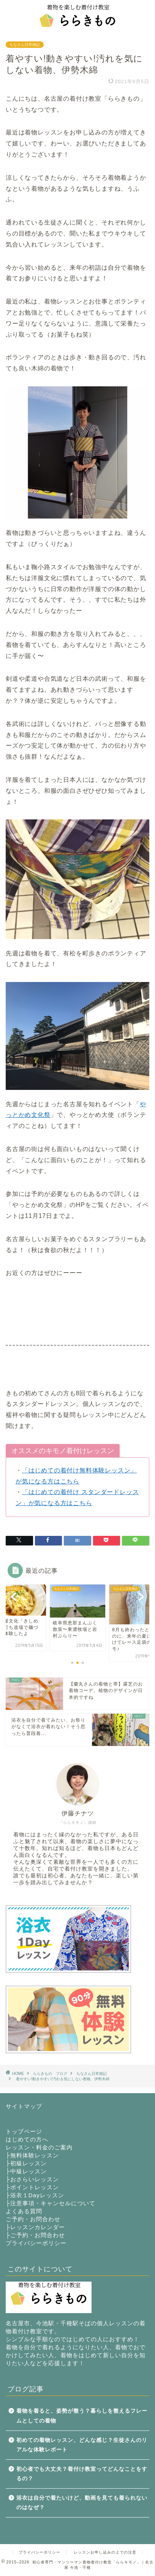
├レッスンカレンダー (35, 2227)
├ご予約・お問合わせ (35, 2235)
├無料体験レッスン (32, 2155)
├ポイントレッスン (32, 2187)
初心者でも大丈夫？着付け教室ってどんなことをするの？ (81, 2474)
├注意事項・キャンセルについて (50, 2203)
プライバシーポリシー (36, 2243)
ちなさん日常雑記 (24, 45)
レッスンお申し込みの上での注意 (105, 2552)
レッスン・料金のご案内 (39, 2147)
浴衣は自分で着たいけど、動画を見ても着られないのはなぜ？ (81, 2503)
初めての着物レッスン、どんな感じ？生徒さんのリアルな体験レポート (81, 2445)
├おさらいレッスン (32, 2179)
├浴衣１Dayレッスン (35, 2195)
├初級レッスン (26, 2163)
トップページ (24, 2131)
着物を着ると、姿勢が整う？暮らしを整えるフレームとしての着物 (81, 2416)
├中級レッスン (26, 2171)
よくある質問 (24, 2211)
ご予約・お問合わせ (33, 2219)
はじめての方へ (27, 2139)
